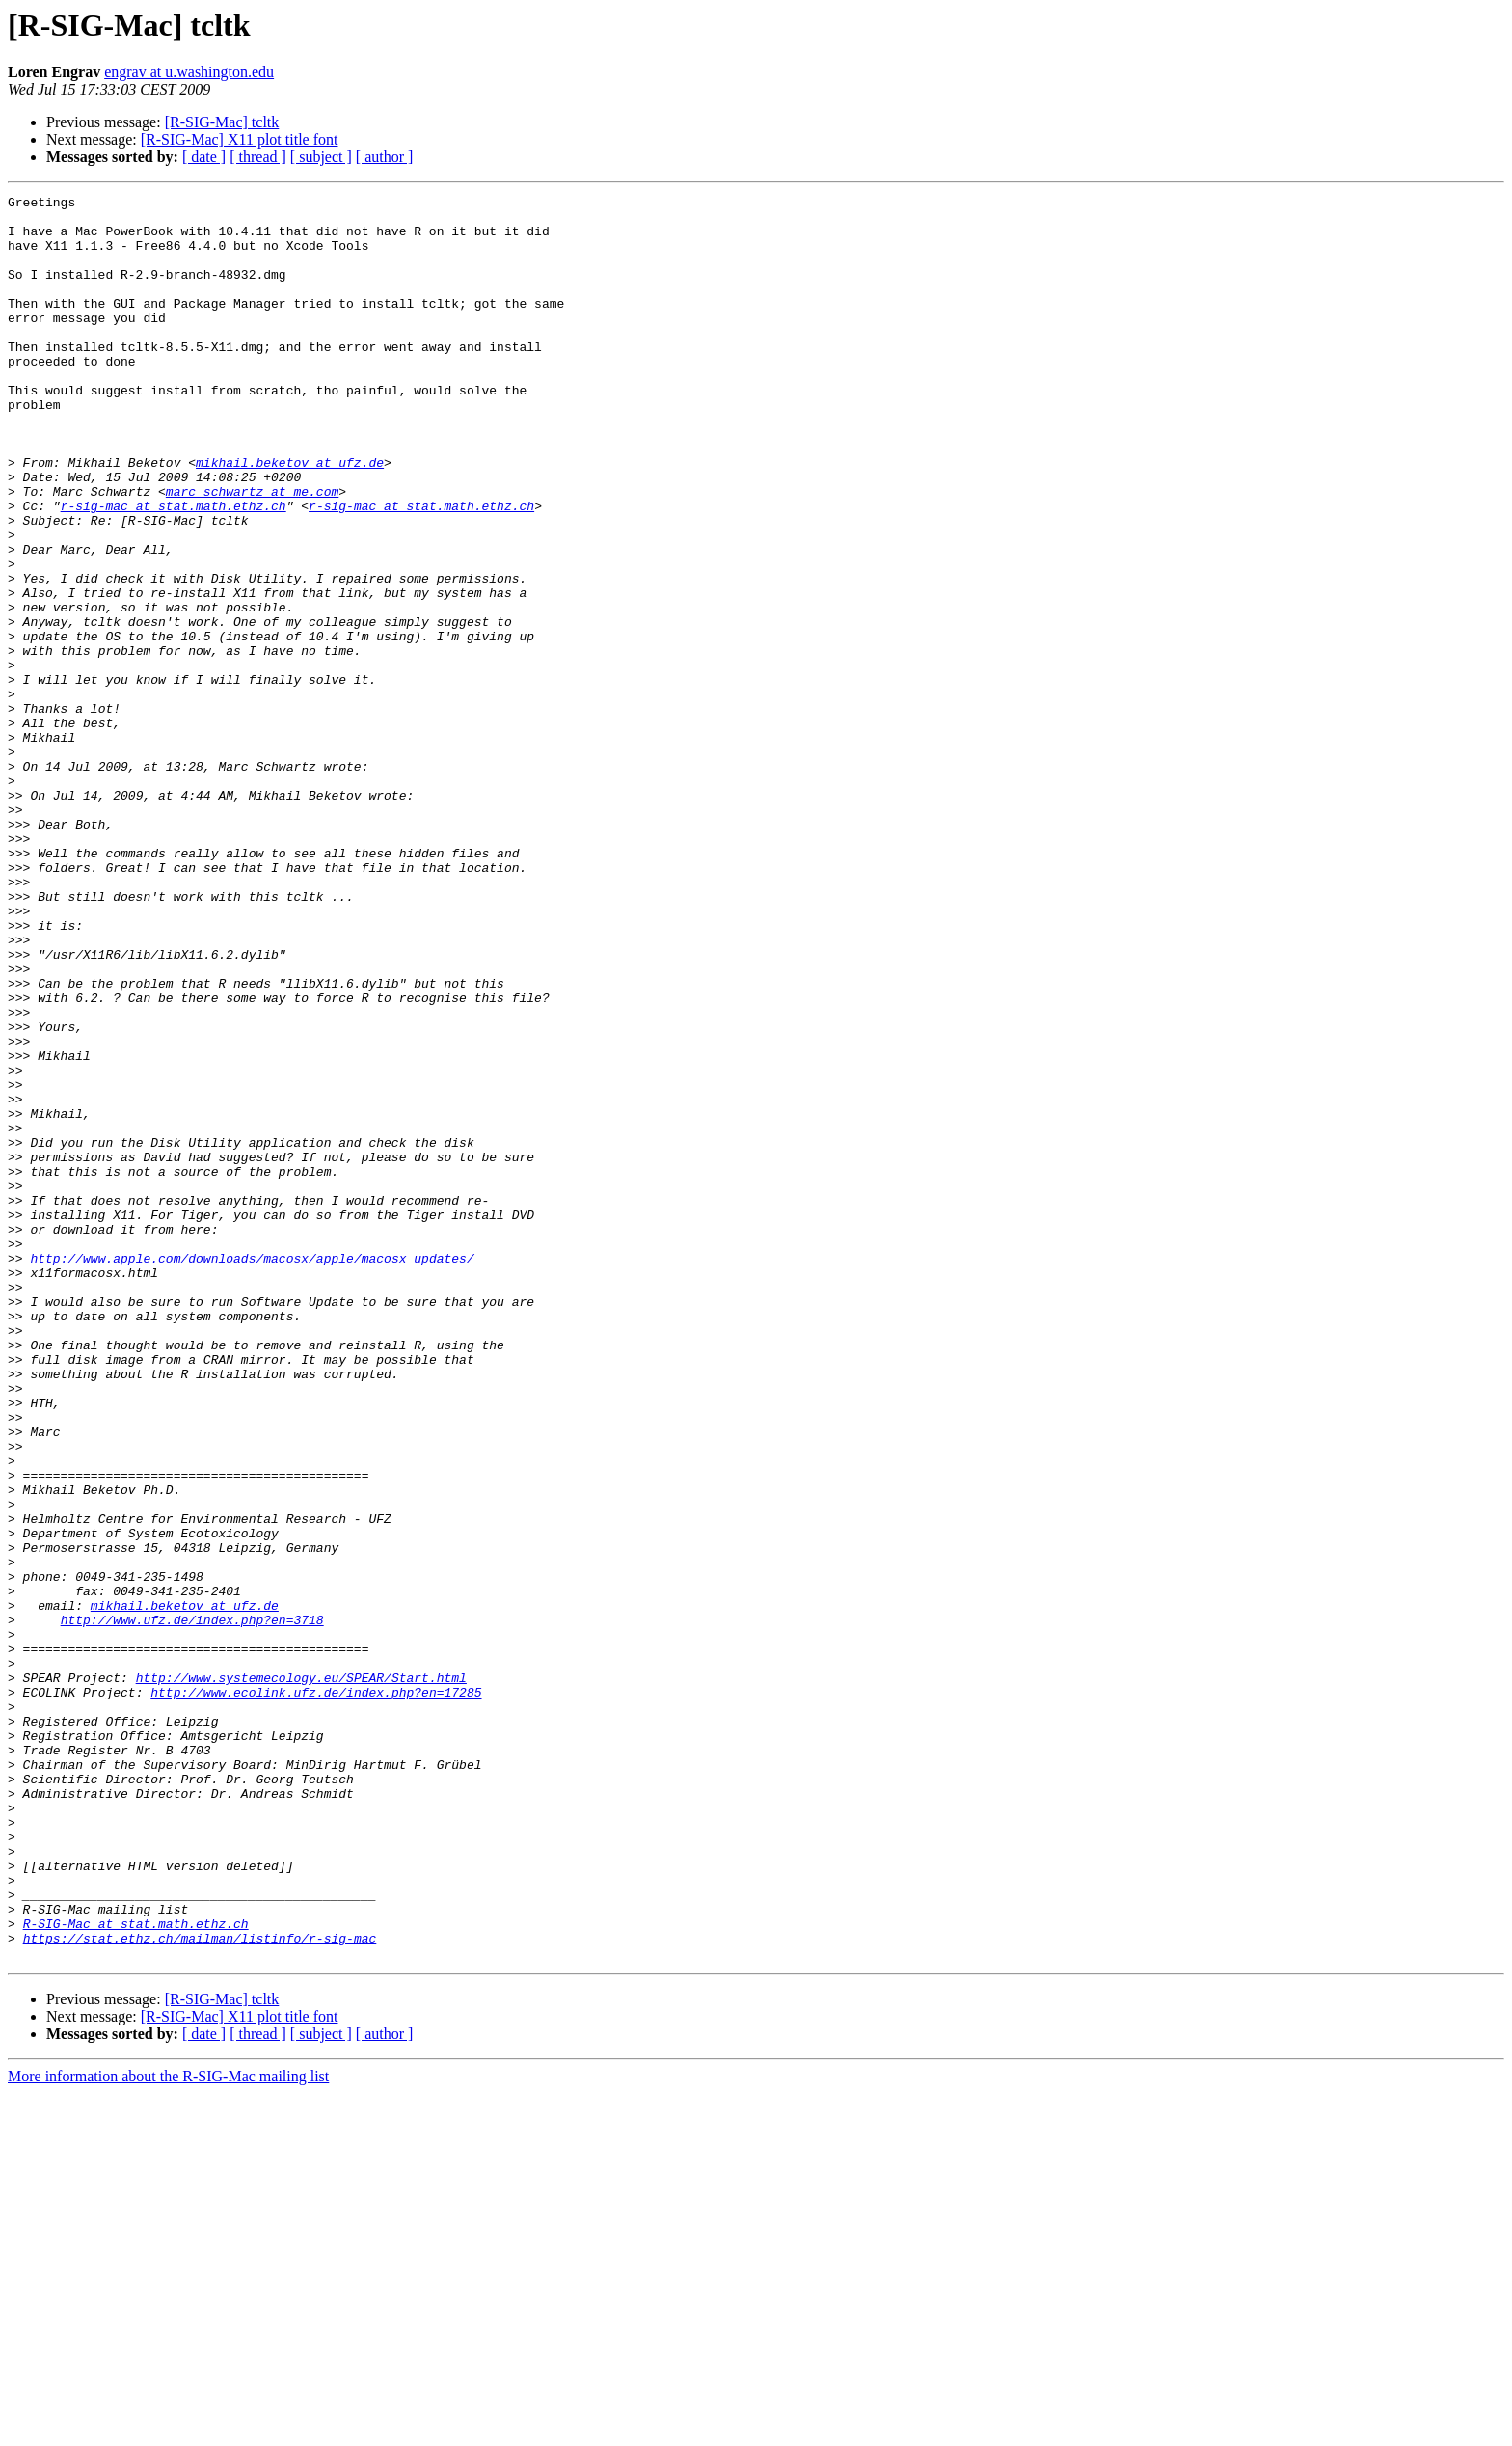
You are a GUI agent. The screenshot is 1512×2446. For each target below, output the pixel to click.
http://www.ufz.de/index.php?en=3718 (192, 1906)
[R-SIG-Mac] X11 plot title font (239, 139)
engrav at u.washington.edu (189, 72)
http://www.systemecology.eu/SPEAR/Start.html (301, 1975)
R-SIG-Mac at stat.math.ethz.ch (136, 2270)
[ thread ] (258, 157)
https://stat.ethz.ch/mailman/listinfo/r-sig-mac (200, 2288)
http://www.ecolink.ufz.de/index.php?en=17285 (315, 1992)
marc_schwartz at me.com (252, 551)
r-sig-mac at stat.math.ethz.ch (173, 569)
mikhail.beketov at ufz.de (290, 517)
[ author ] (385, 157)
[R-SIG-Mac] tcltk (222, 122)
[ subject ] (321, 157)
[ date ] (204, 157)
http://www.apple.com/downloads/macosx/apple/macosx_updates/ (251, 1472)
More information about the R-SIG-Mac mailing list (168, 2429)
